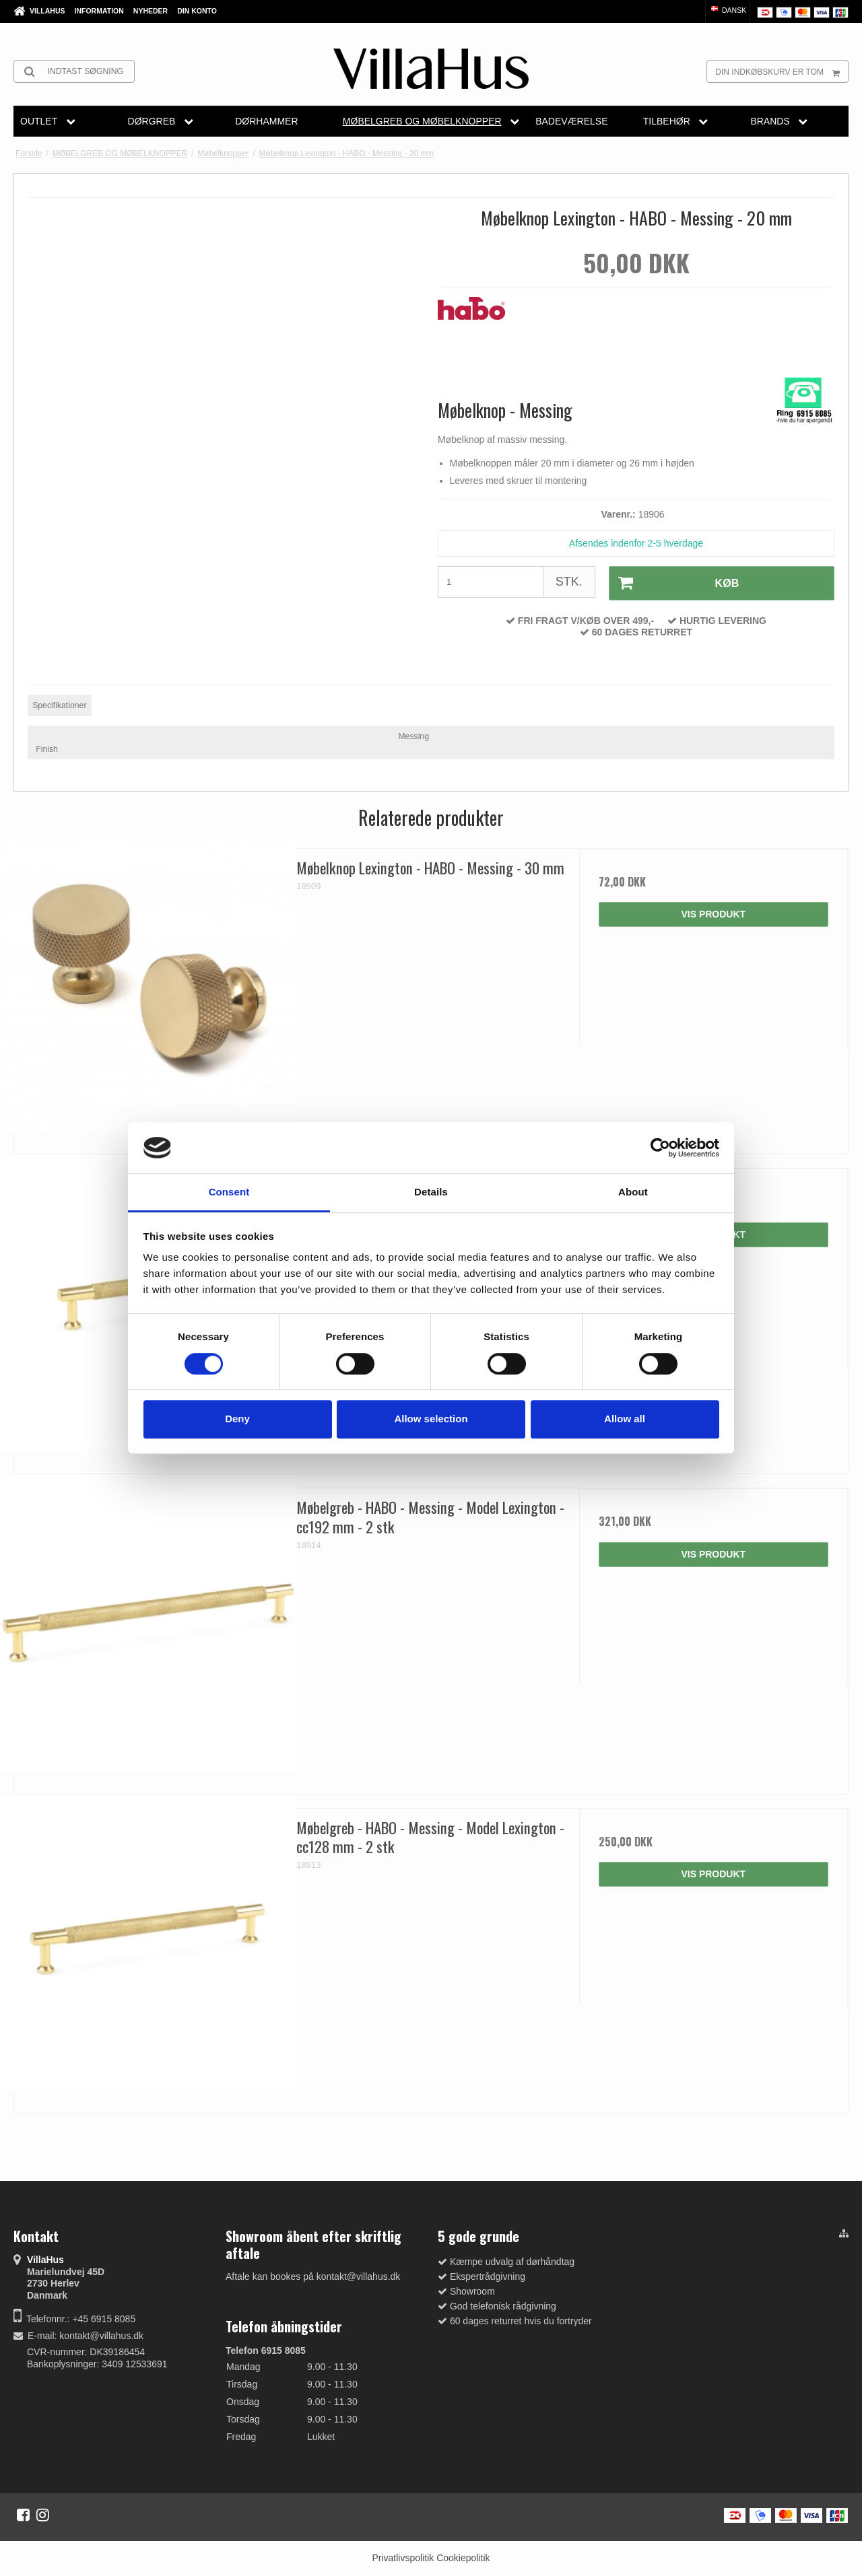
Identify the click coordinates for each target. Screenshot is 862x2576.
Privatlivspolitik (403, 2557)
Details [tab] (431, 1192)
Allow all (624, 1418)
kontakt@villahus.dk (101, 2335)
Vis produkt (713, 914)
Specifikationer (59, 705)
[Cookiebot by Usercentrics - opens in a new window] (660, 1148)
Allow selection (430, 1418)
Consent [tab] (229, 1192)
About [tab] (633, 1192)
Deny (237, 1418)
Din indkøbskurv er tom (781, 71)
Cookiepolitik (463, 2557)
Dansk (727, 10)
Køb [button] (673, 582)
